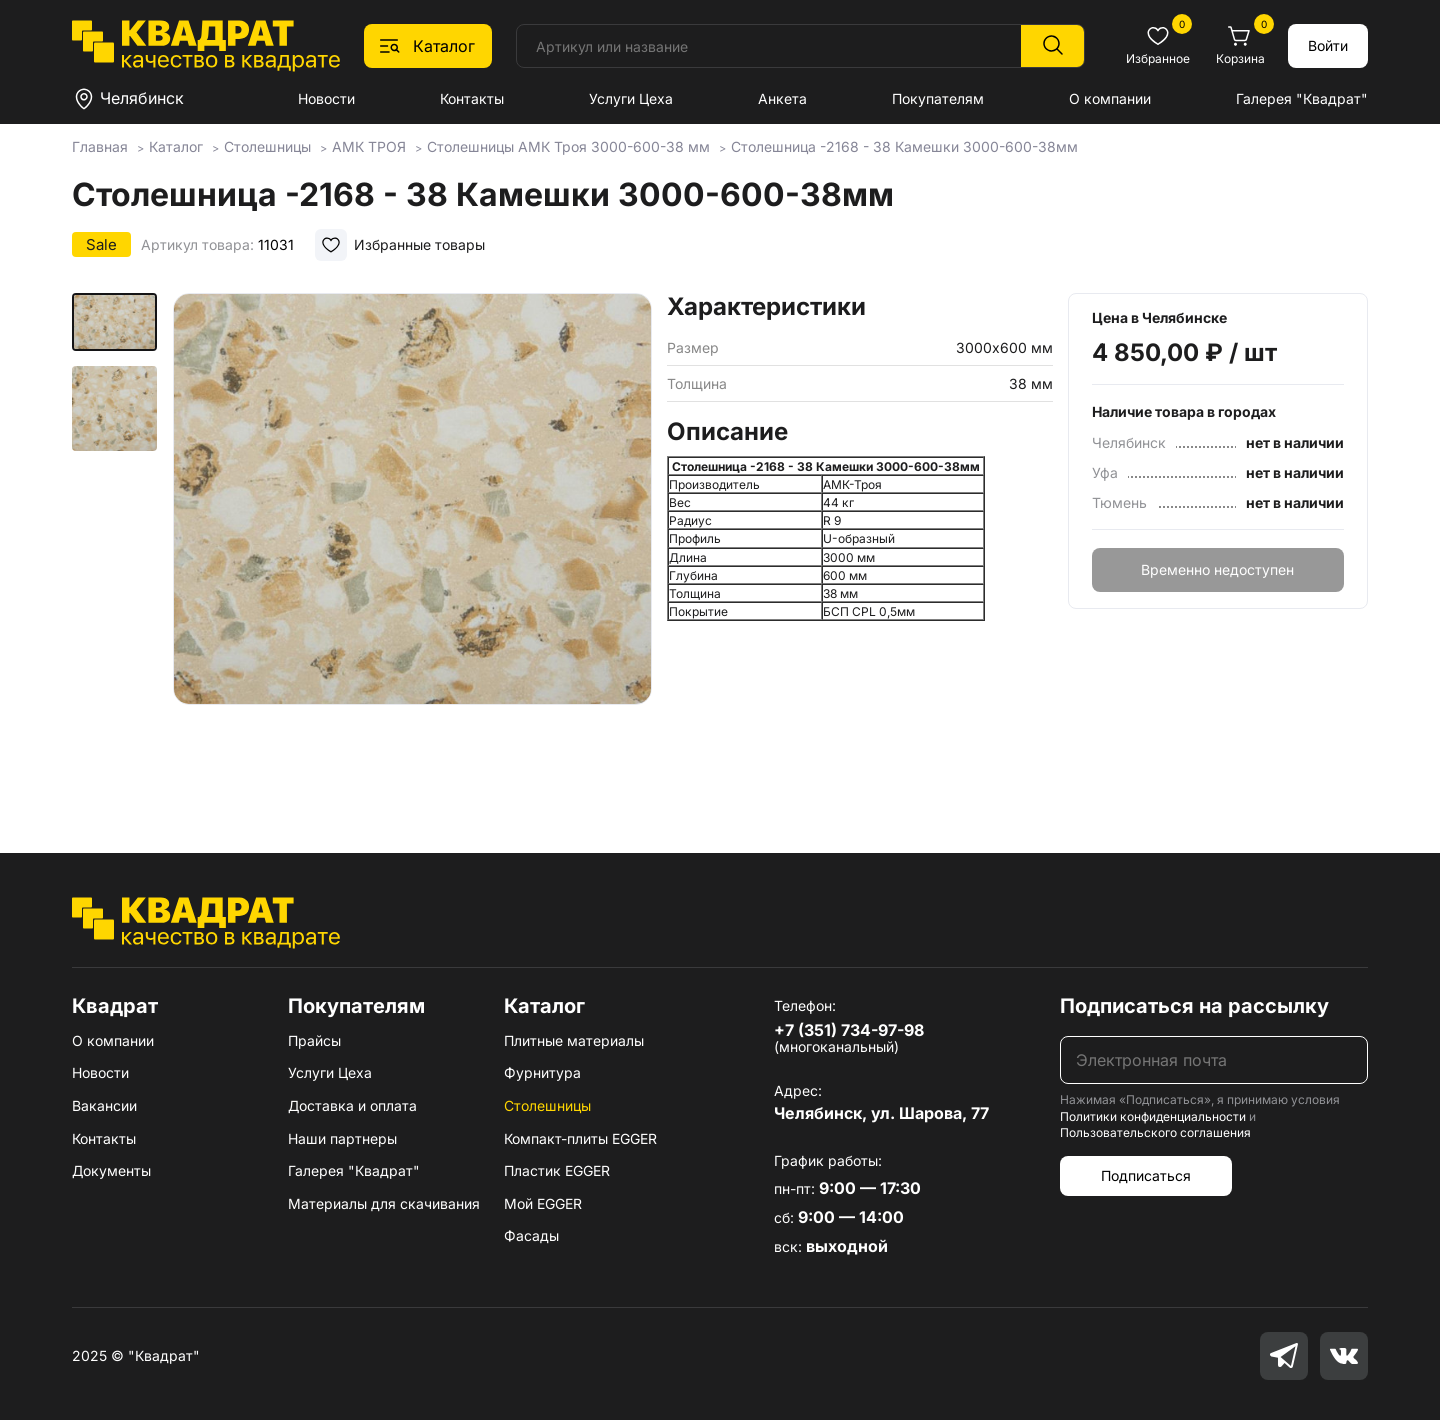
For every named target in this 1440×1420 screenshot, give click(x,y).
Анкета (782, 98)
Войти (1328, 45)
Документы (111, 1170)
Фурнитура (542, 1072)
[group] (412, 544)
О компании (1110, 98)
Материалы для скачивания (384, 1203)
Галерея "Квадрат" (1302, 98)
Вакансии (104, 1105)
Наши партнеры (342, 1138)
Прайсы (314, 1040)
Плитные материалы (574, 1040)
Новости (326, 98)
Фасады (531, 1235)
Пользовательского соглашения (1155, 1132)
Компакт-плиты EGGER (580, 1138)
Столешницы (547, 1105)
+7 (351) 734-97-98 (849, 1030)
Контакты (472, 98)
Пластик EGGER (557, 1170)
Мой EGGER (543, 1203)
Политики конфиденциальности (1153, 1116)
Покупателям (938, 98)
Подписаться (1146, 1175)
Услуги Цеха (631, 98)
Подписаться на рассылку (1194, 1006)
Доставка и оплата (352, 1105)
